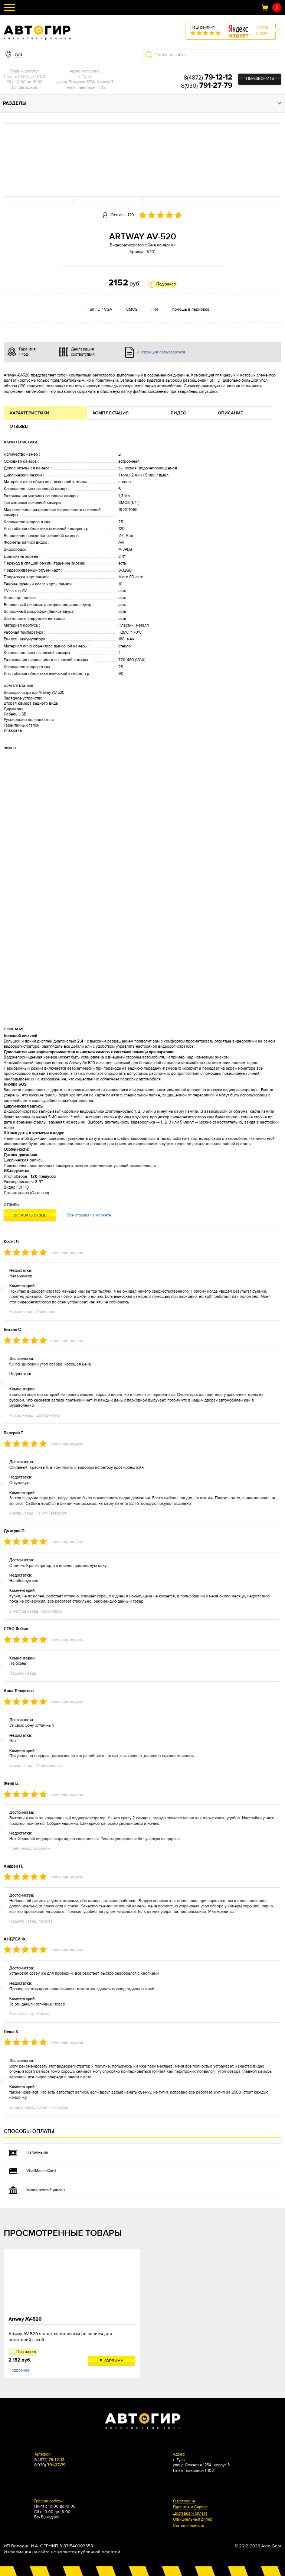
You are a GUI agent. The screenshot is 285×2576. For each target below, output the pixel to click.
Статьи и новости (188, 2526)
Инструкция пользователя (161, 352)
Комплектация (111, 413)
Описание (230, 413)
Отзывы (19, 426)
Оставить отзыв (29, 1215)
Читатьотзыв (262, 30)
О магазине (184, 2501)
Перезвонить (260, 78)
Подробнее (19, 2370)
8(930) (206, 86)
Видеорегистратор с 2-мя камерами (143, 245)
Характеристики (29, 413)
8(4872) (208, 77)
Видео (178, 413)
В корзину (111, 2360)
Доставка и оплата (190, 2513)
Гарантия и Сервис (190, 2507)
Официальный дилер (192, 2519)
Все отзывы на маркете (89, 1215)
